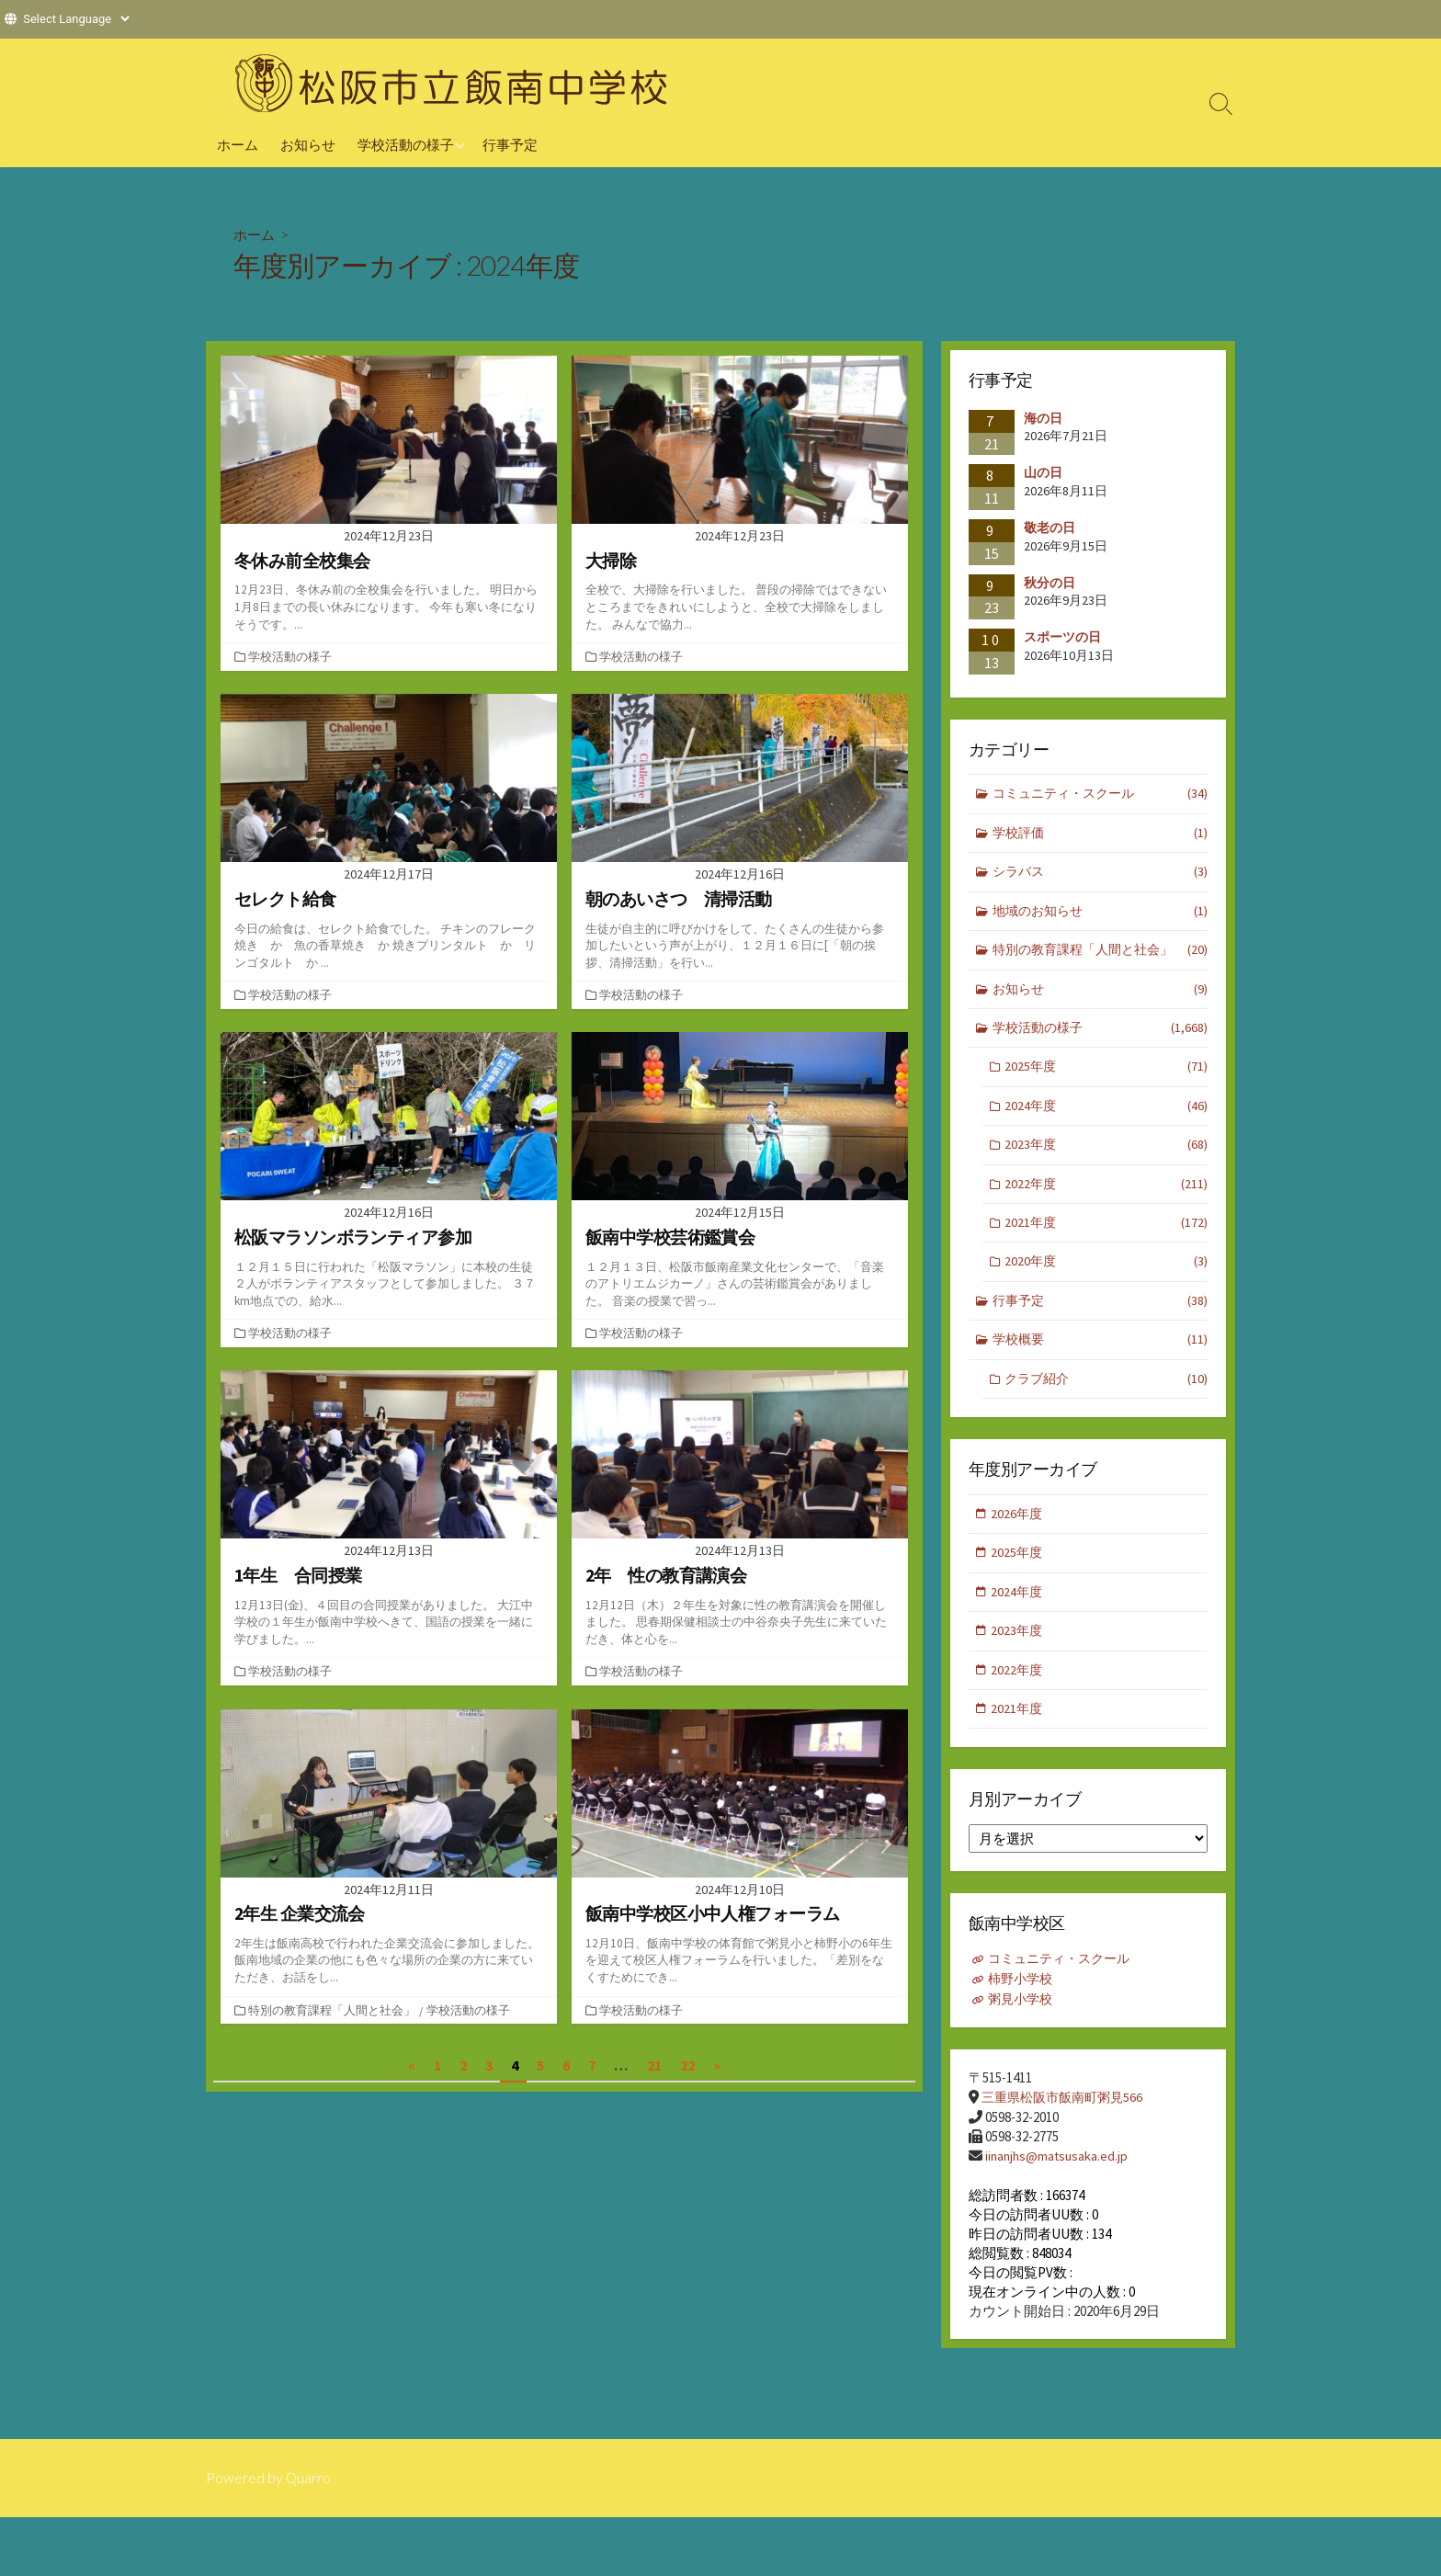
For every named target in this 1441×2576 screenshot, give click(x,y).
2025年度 (1106, 1074)
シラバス (1100, 875)
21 (654, 2065)
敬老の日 (1049, 527)
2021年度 (1106, 1235)
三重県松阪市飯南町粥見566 (1066, 2117)
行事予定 (510, 144)
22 (687, 2065)
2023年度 (1106, 1155)
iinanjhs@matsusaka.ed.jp (1058, 2175)
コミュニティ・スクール (1100, 795)
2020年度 (1106, 1275)
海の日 (1043, 418)
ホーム (237, 144)
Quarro (309, 2477)
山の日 (1043, 472)
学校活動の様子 (405, 144)
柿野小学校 (1022, 2000)
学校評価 (1100, 834)
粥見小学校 (1022, 2019)
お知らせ (307, 144)
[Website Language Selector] (75, 19)
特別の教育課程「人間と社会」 (333, 2010)
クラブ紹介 (1106, 1395)
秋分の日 (1049, 582)
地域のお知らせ (1100, 914)
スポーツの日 (1062, 637)
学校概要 (1100, 1355)
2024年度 (1106, 1115)
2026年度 (1018, 1530)
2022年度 (1106, 1195)
